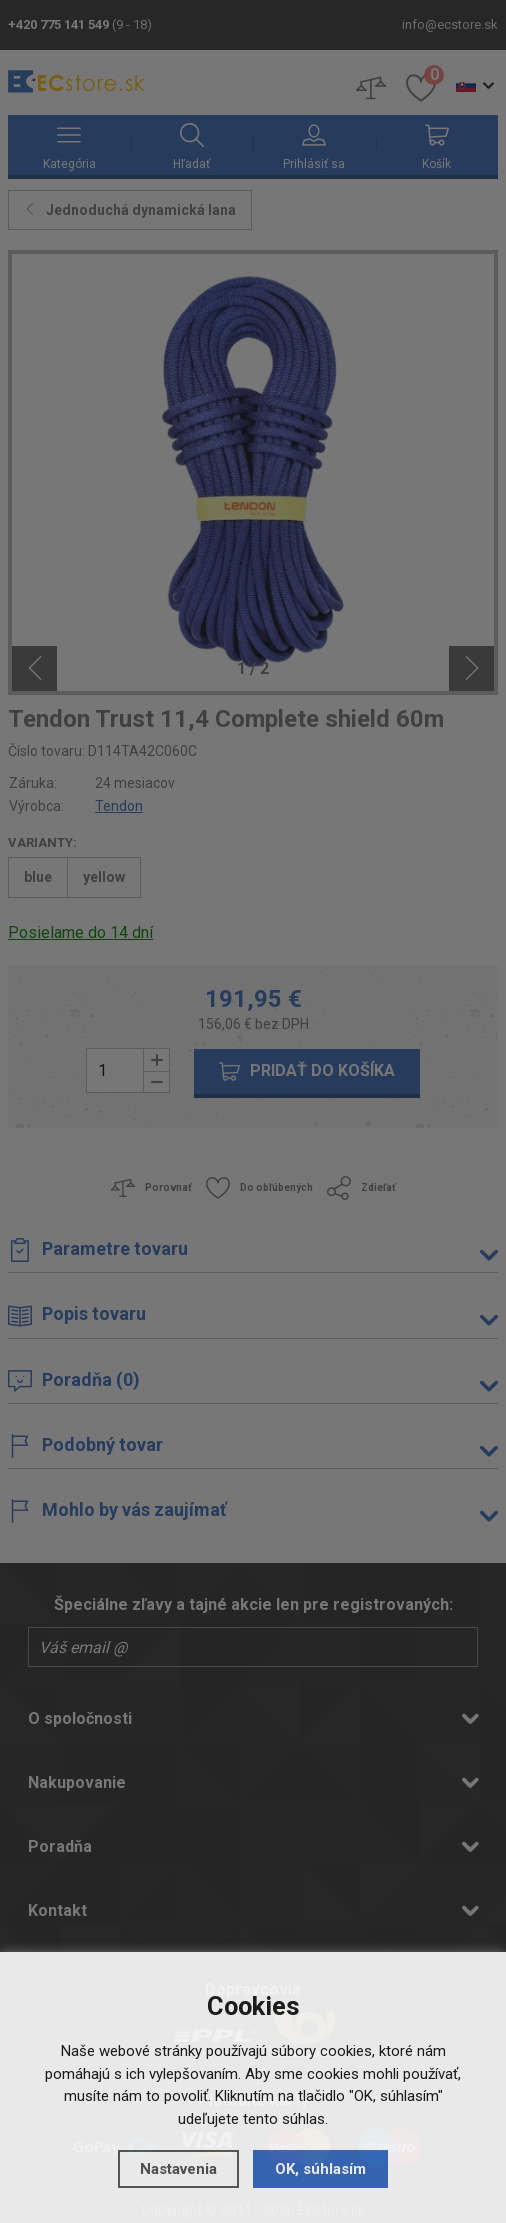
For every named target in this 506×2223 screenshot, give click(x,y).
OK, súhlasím (320, 2169)
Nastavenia (178, 2169)
